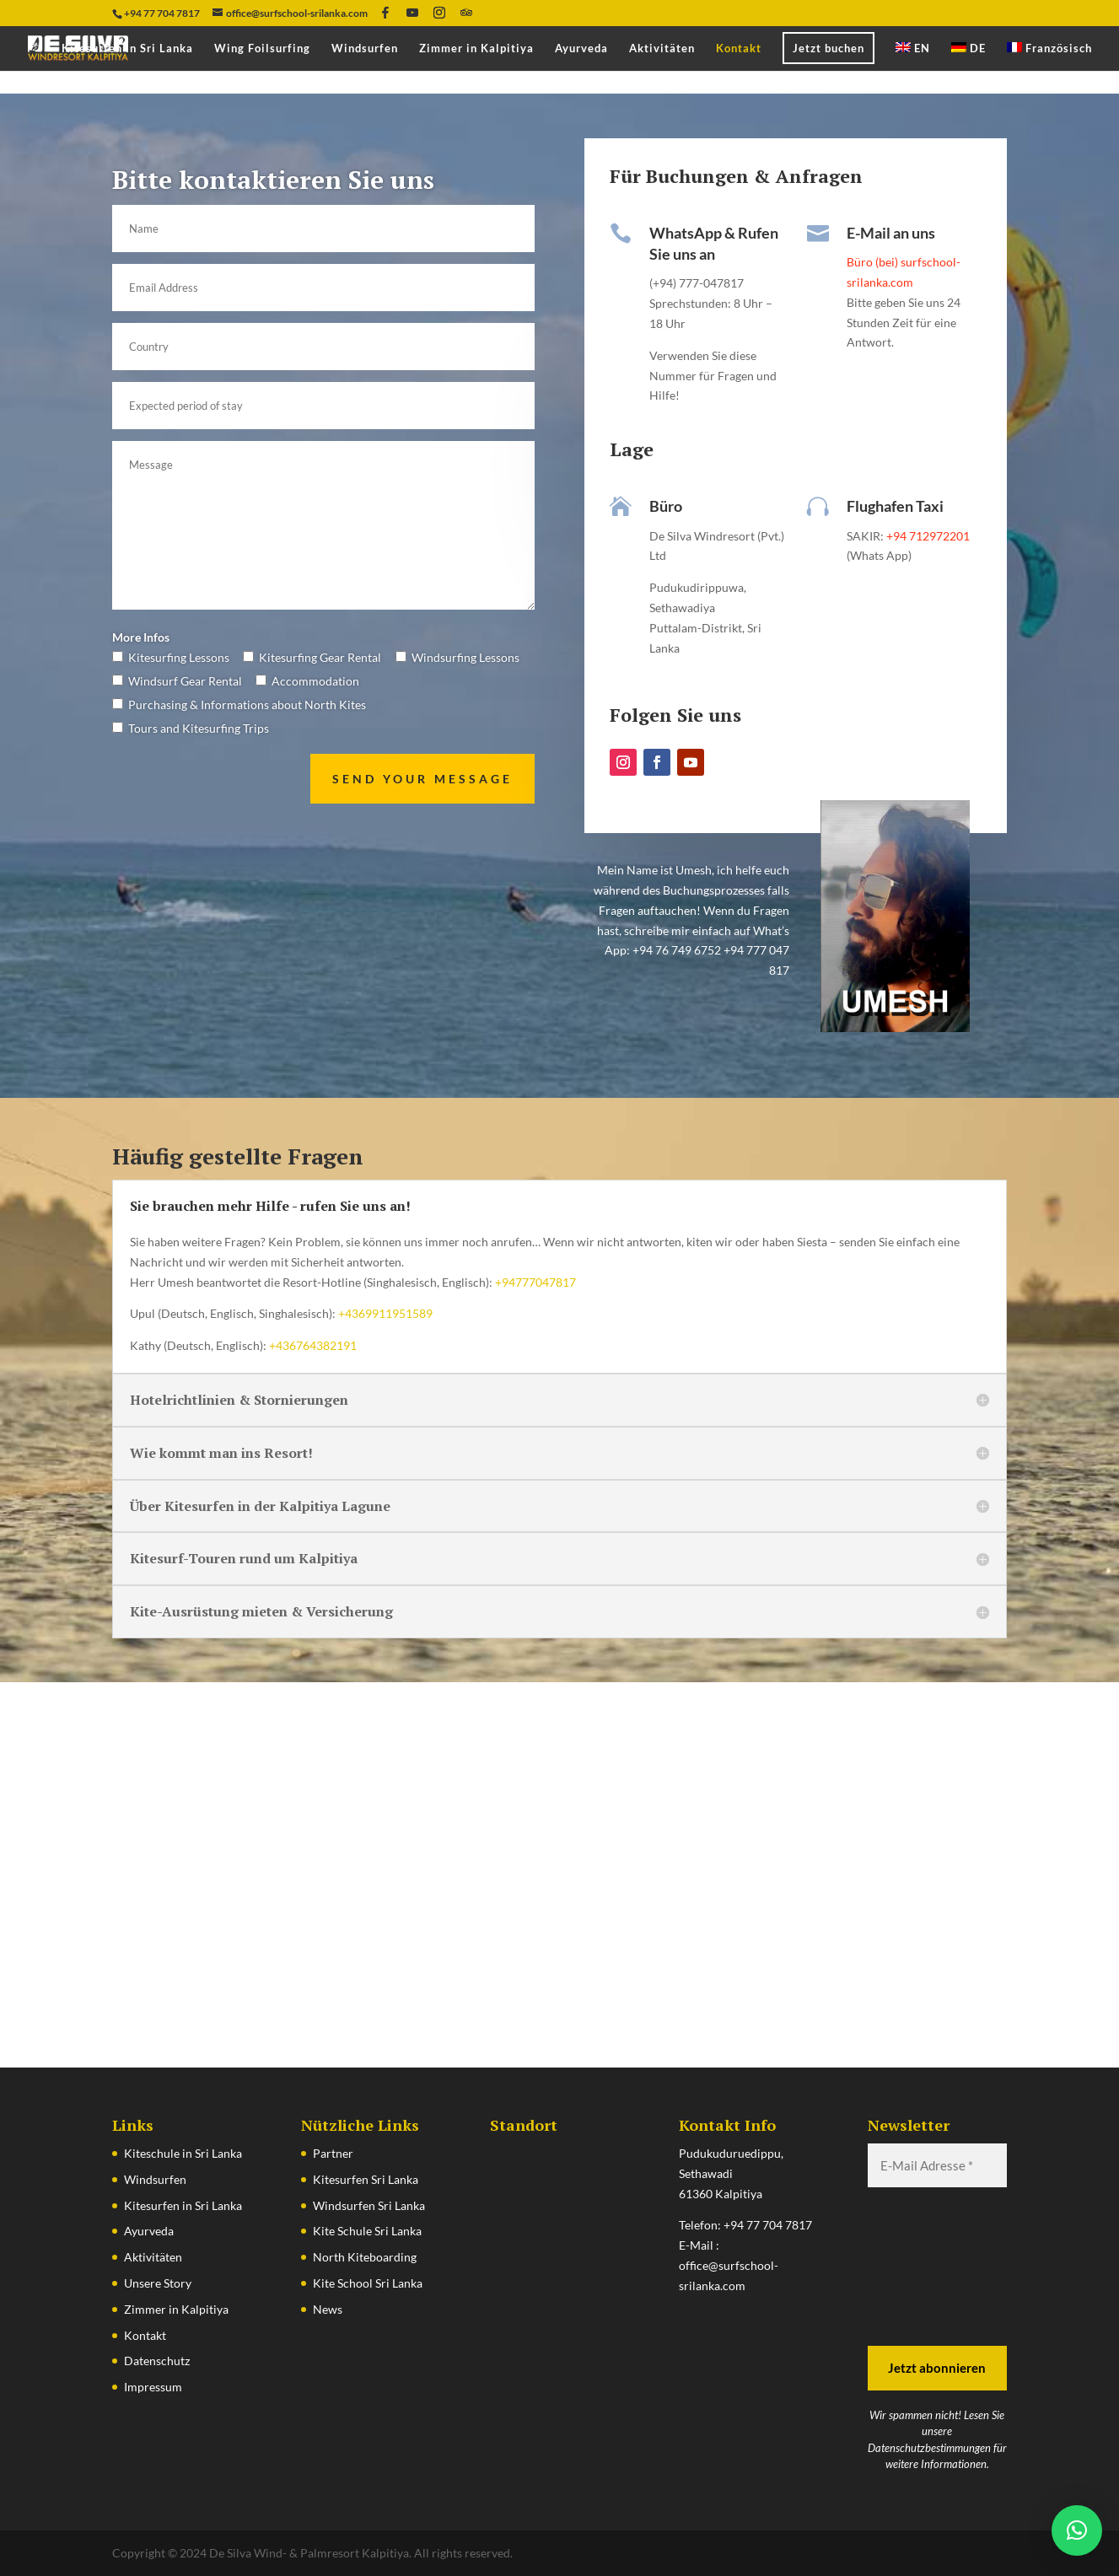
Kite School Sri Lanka (367, 2283)
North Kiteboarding (365, 2257)
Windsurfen (364, 48)
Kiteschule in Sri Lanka (183, 2153)
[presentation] (937, 2265)
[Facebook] (385, 13)
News (327, 2309)
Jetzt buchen (828, 48)
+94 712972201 (927, 536)
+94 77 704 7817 (768, 2225)
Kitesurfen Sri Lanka (365, 2179)
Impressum (153, 2387)
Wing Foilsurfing (262, 48)
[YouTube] (412, 13)
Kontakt (738, 48)
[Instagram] (439, 13)
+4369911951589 (385, 1313)
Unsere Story (157, 2283)
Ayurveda (581, 48)
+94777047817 (534, 1282)
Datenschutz (157, 2360)
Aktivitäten (662, 48)
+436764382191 (313, 1345)
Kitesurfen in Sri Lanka (127, 48)
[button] (1077, 2530)
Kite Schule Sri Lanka (367, 2231)
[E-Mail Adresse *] (938, 2165)
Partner (333, 2153)
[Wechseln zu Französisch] (1049, 56)
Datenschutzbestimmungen (929, 2448)
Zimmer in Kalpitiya (476, 48)
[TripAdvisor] (466, 13)
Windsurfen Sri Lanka (369, 2205)
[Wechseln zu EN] (913, 56)
